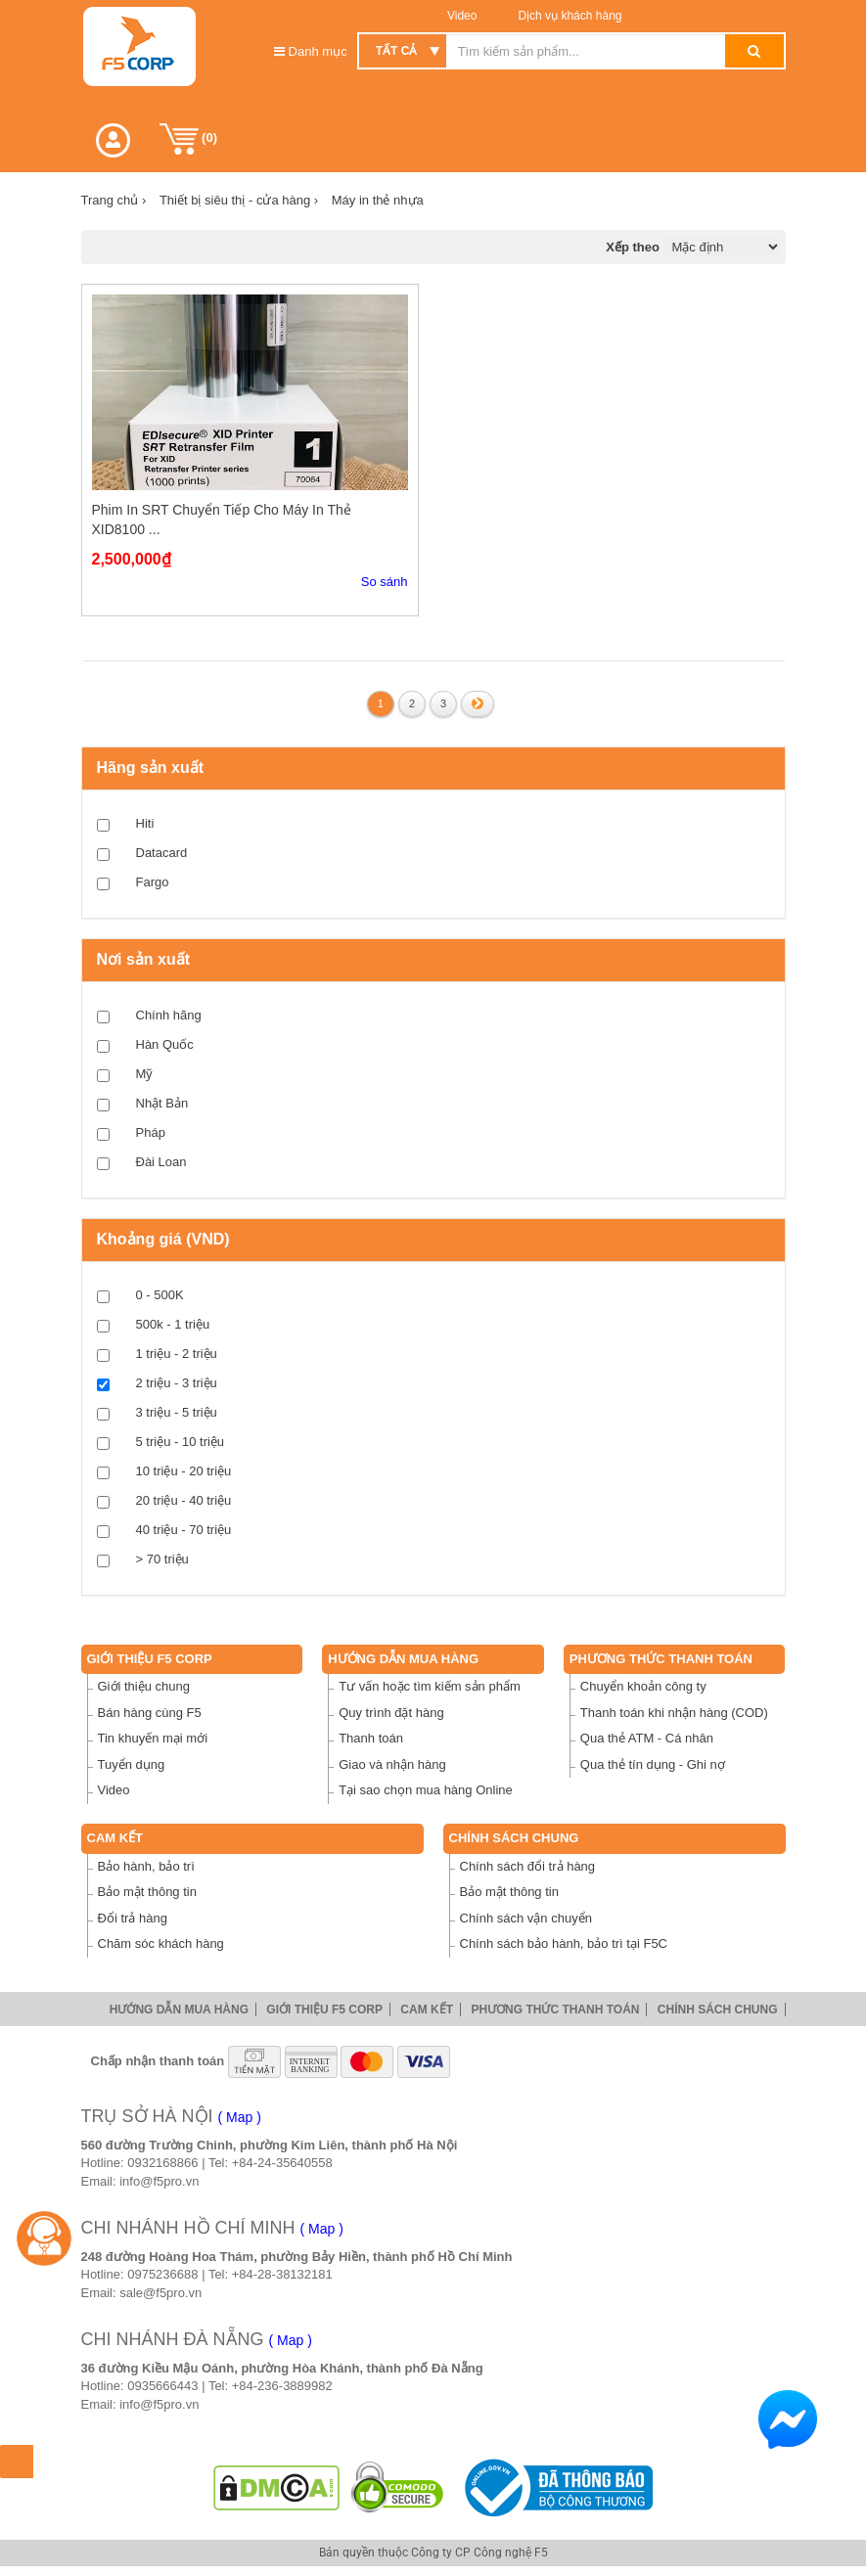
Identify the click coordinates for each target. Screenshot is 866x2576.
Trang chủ (114, 200)
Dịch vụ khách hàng (568, 16)
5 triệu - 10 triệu (180, 1441)
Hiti (145, 823)
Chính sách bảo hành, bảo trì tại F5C (564, 1943)
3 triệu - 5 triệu (176, 1412)
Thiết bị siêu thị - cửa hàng (239, 200)
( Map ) (239, 2117)
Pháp (150, 1132)
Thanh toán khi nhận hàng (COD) (674, 1712)
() (189, 139)
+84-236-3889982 (282, 2385)
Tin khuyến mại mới (153, 1738)
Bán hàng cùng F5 (150, 1712)
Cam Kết (115, 1837)
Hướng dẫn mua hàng (403, 1658)
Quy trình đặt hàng (391, 1712)
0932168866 (162, 2162)
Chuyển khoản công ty (643, 1686)
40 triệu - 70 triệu (184, 1529)
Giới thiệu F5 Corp (149, 1658)
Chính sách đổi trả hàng (528, 1866)
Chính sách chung (514, 1837)
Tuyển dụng (131, 1764)
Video (462, 16)
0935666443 (162, 2385)
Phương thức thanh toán (661, 1658)
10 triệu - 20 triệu (184, 1471)
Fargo (152, 882)
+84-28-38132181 (282, 2274)
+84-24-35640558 (282, 2162)
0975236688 (162, 2274)
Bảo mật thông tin (147, 1891)
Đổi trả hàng (132, 1918)
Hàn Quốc (165, 1044)
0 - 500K (160, 1295)
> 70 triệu (162, 1559)
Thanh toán (371, 1738)
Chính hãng (169, 1015)
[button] (113, 140)
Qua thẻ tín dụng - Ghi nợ (652, 1764)
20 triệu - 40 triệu (184, 1500)
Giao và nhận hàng (392, 1764)
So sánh (384, 581)
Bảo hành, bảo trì (146, 1866)
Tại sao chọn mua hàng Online (426, 1790)
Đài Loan (161, 1161)
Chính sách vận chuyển (526, 1918)
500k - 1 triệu (173, 1324)
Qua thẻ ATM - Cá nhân (646, 1738)
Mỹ (145, 1073)
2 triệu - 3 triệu (176, 1383)
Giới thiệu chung (144, 1686)
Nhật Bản (162, 1103)
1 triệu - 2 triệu (176, 1353)
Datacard (162, 852)
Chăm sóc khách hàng (161, 1943)
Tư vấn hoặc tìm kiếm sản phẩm (430, 1686)
